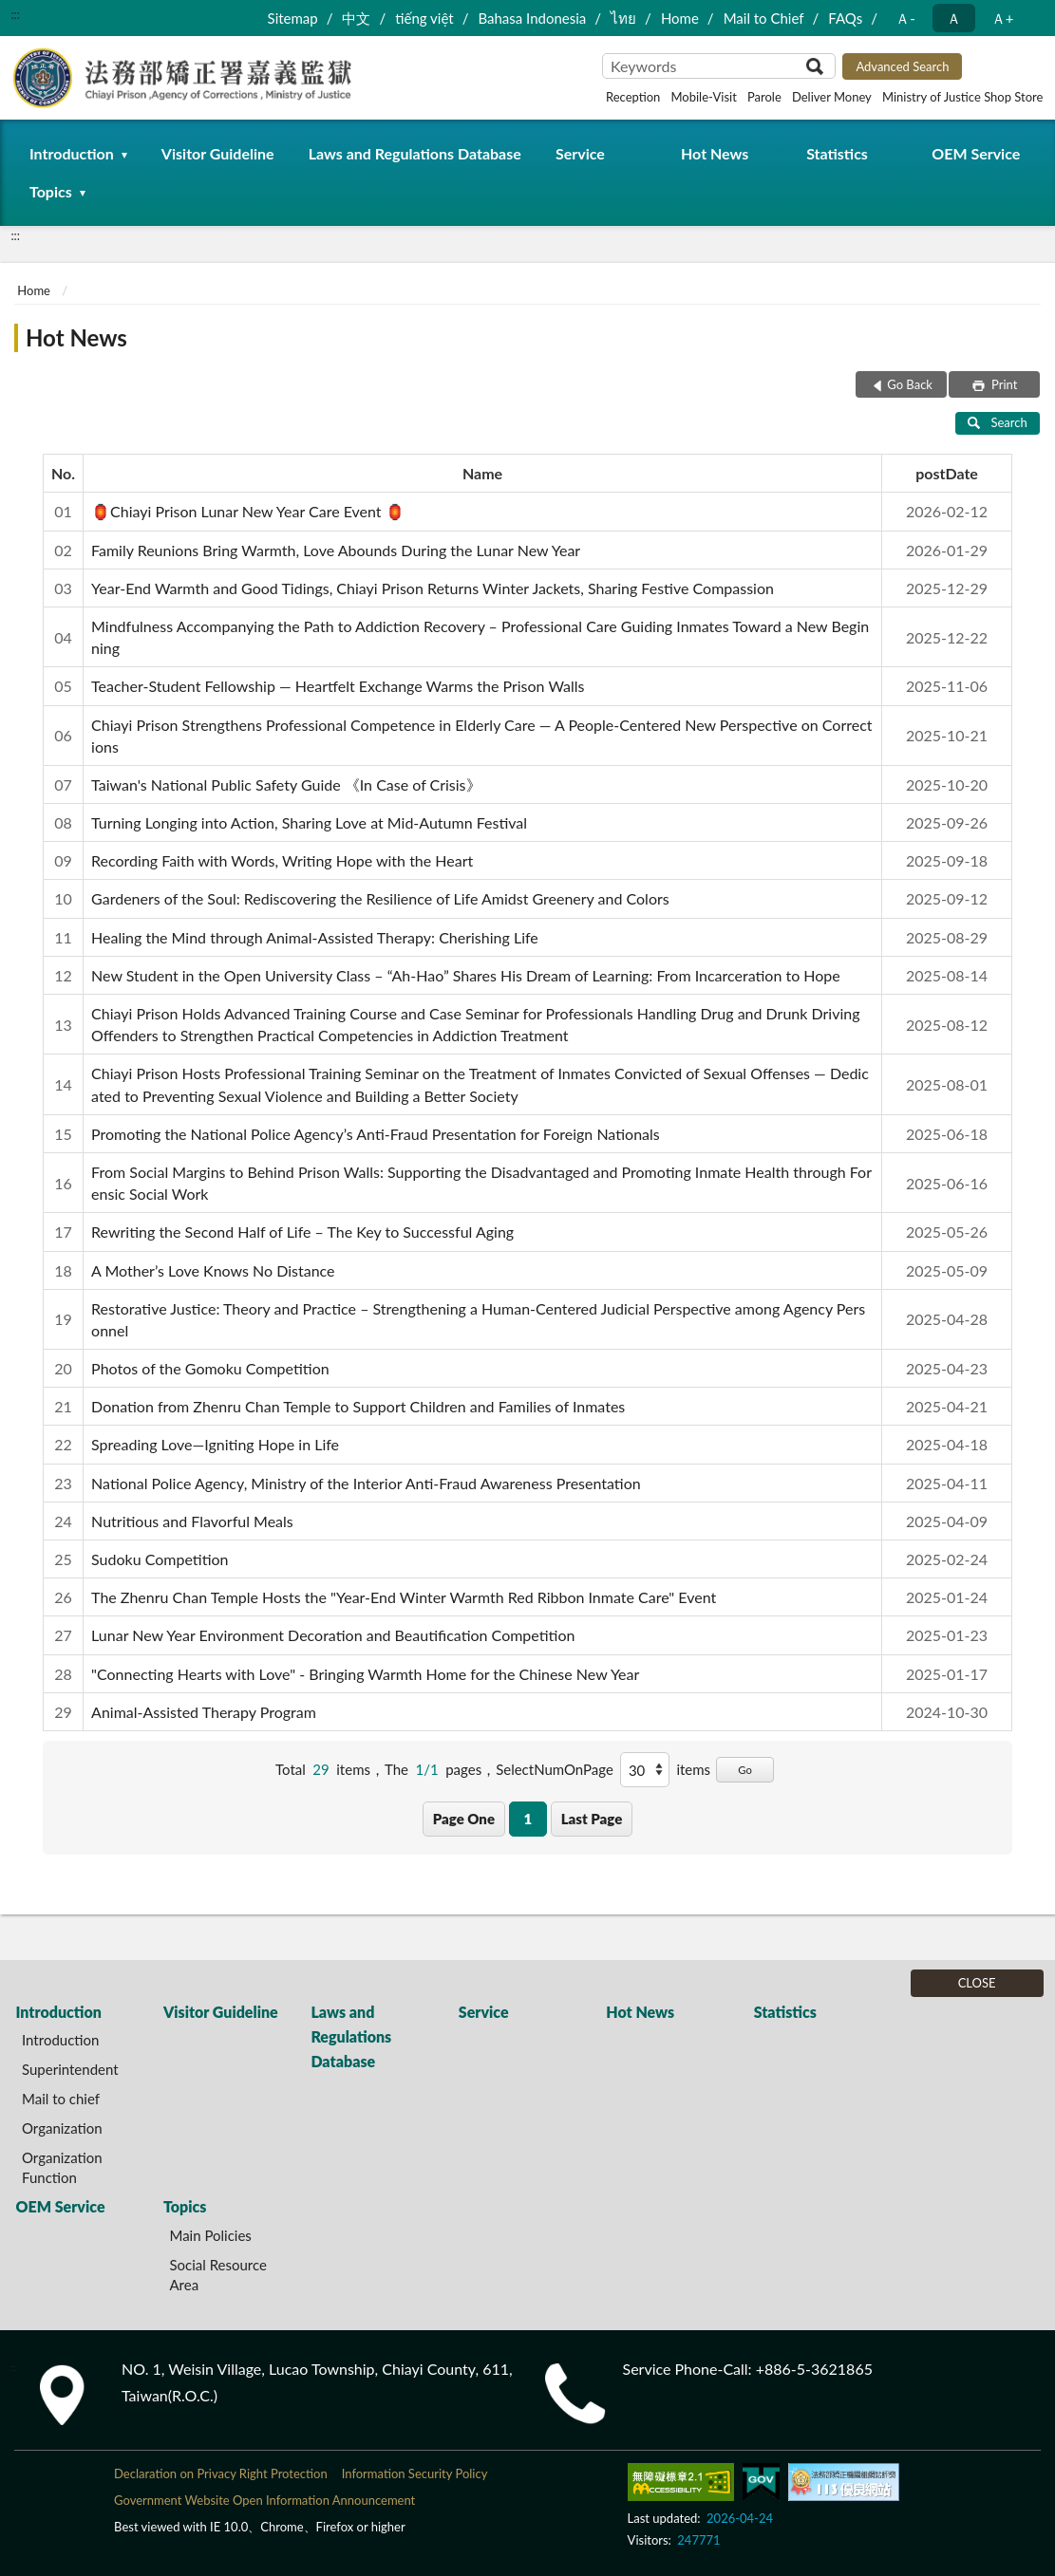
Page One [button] (464, 1818)
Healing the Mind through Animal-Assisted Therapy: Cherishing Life (314, 937)
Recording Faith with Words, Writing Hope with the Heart (282, 860)
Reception (633, 96)
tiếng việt (424, 18)
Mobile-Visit (703, 96)
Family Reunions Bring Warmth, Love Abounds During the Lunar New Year (335, 550)
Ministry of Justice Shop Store (962, 96)
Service (580, 153)
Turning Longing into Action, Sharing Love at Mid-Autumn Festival (309, 822)
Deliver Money (832, 96)
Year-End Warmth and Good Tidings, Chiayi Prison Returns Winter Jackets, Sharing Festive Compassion (432, 588)
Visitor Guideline (217, 153)
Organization (62, 2128)
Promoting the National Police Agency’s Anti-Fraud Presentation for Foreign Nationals (375, 1134)
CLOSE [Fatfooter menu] (977, 1982)
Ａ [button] (954, 18)
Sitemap (293, 18)
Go (745, 1770)
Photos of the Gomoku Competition (210, 1368)
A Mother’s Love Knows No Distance (212, 1270)
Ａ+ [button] (1002, 18)
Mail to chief (61, 2098)
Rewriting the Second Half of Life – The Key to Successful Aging (302, 1232)
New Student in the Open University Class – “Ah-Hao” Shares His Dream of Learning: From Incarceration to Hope (465, 975)
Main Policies (210, 2235)
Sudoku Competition (159, 1559)
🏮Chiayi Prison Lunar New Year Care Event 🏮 (248, 511)
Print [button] (1003, 384)
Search (997, 422)
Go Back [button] (910, 384)
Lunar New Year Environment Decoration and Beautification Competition (333, 1635)
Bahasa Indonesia (532, 18)
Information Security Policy (415, 2473)
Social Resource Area (218, 2274)
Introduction (71, 153)
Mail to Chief (764, 18)
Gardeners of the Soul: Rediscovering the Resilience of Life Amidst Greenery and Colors (380, 898)
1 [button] (527, 1818)
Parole (764, 96)
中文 (356, 18)
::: (15, 14)
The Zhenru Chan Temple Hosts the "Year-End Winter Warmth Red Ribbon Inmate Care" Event (403, 1597)
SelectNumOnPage (554, 1769)
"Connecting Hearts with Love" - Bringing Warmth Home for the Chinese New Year (365, 1674)
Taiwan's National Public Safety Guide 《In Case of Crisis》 (285, 784)
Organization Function (62, 2167)
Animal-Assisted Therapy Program (203, 1712)
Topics (50, 191)
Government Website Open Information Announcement (264, 2500)
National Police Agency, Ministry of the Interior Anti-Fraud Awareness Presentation (366, 1483)
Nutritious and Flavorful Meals (192, 1521)
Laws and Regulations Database (415, 153)
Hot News (714, 153)
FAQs (845, 18)
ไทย (623, 18)
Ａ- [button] (905, 18)
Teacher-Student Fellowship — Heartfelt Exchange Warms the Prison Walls (337, 686)
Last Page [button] (592, 1818)
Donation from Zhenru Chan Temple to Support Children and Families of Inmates (358, 1406)
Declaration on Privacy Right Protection (221, 2473)
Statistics (837, 153)
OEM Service (976, 153)
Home (680, 18)
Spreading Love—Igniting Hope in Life (215, 1444)
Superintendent (70, 2069)
